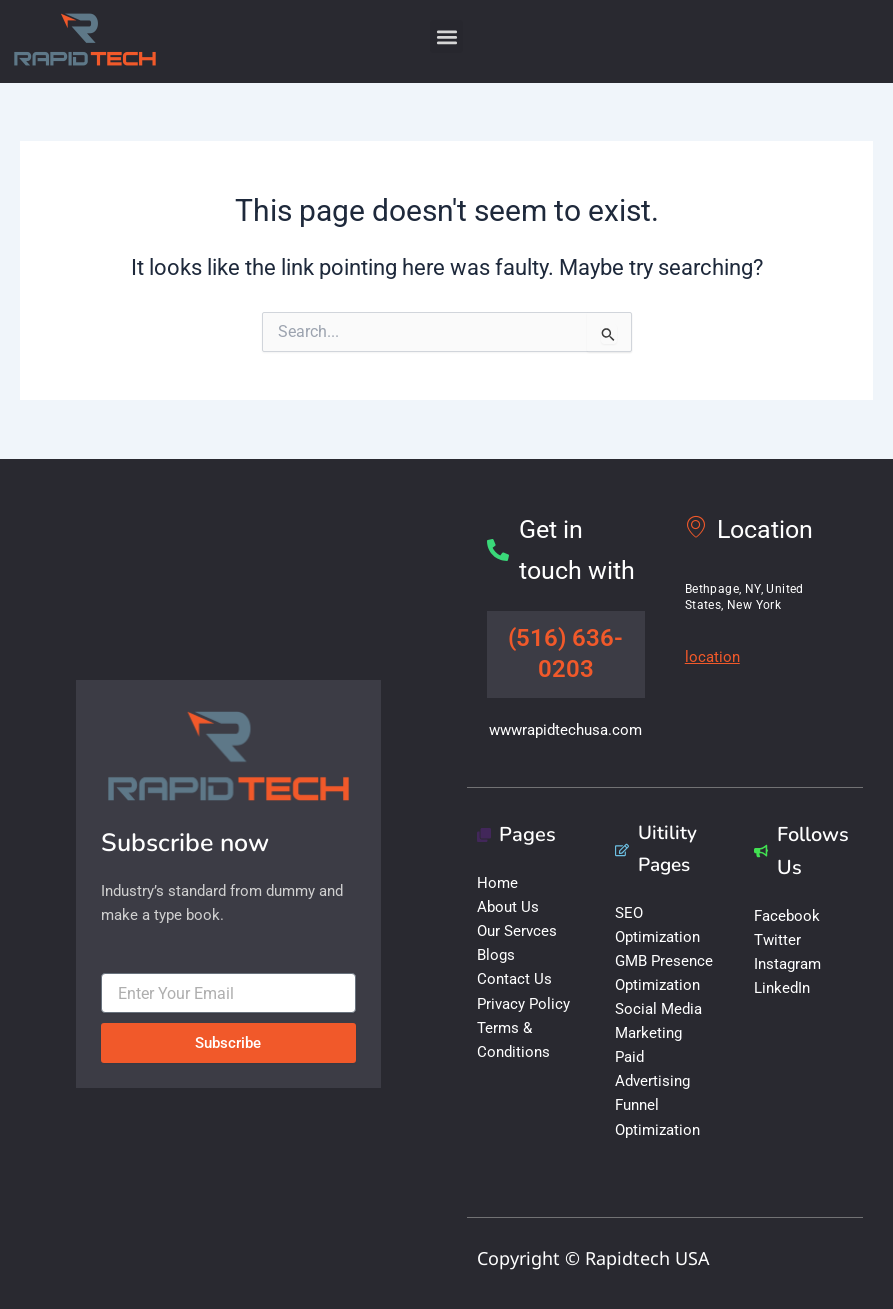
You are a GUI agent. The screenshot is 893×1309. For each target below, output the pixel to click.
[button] (446, 36)
